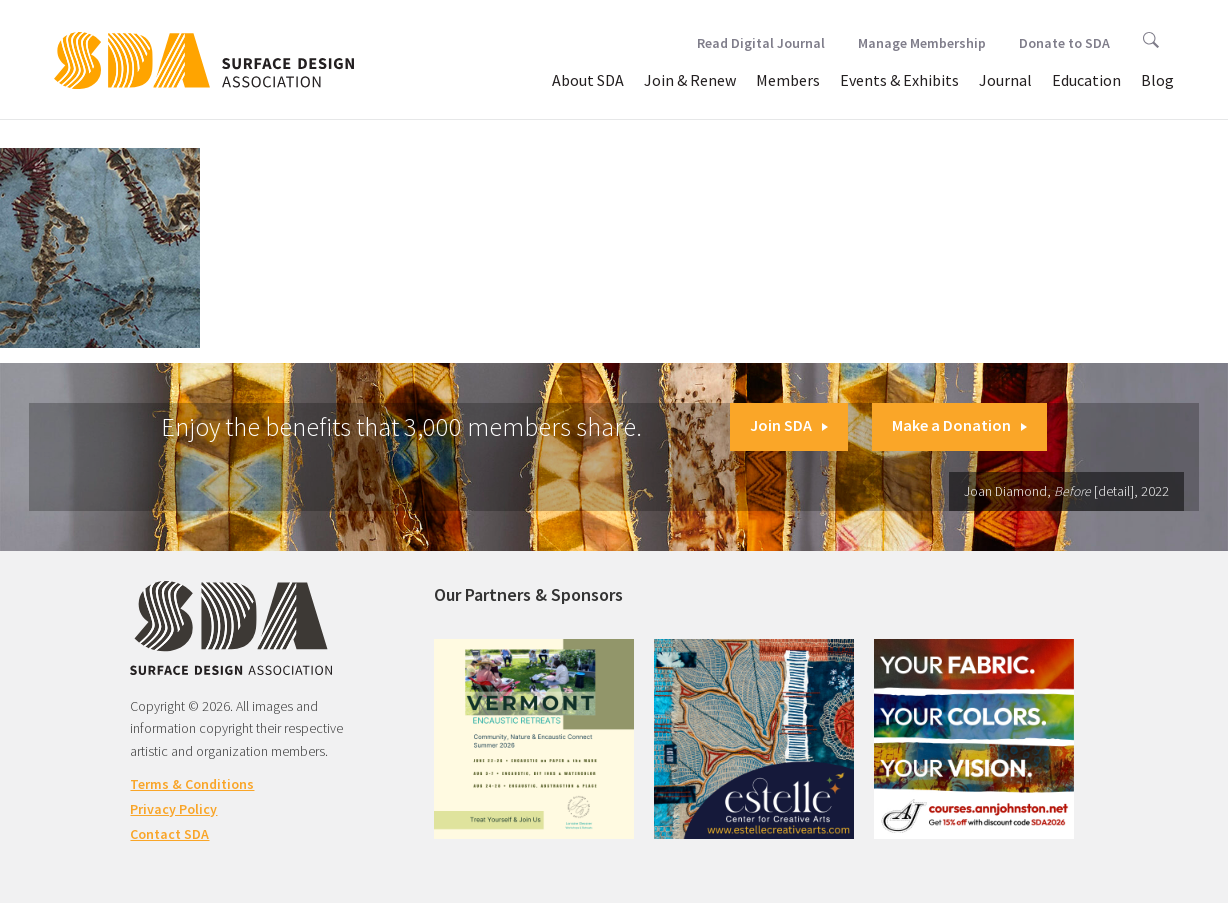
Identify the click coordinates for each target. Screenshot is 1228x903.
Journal (1005, 80)
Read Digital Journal (761, 43)
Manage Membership (922, 43)
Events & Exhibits (899, 80)
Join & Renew (690, 80)
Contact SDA (169, 834)
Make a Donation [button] (959, 425)
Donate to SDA (1064, 43)
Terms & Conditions (192, 784)
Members (788, 80)
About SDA (588, 80)
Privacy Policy (173, 809)
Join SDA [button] (789, 425)
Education (1086, 80)
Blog (1157, 80)
